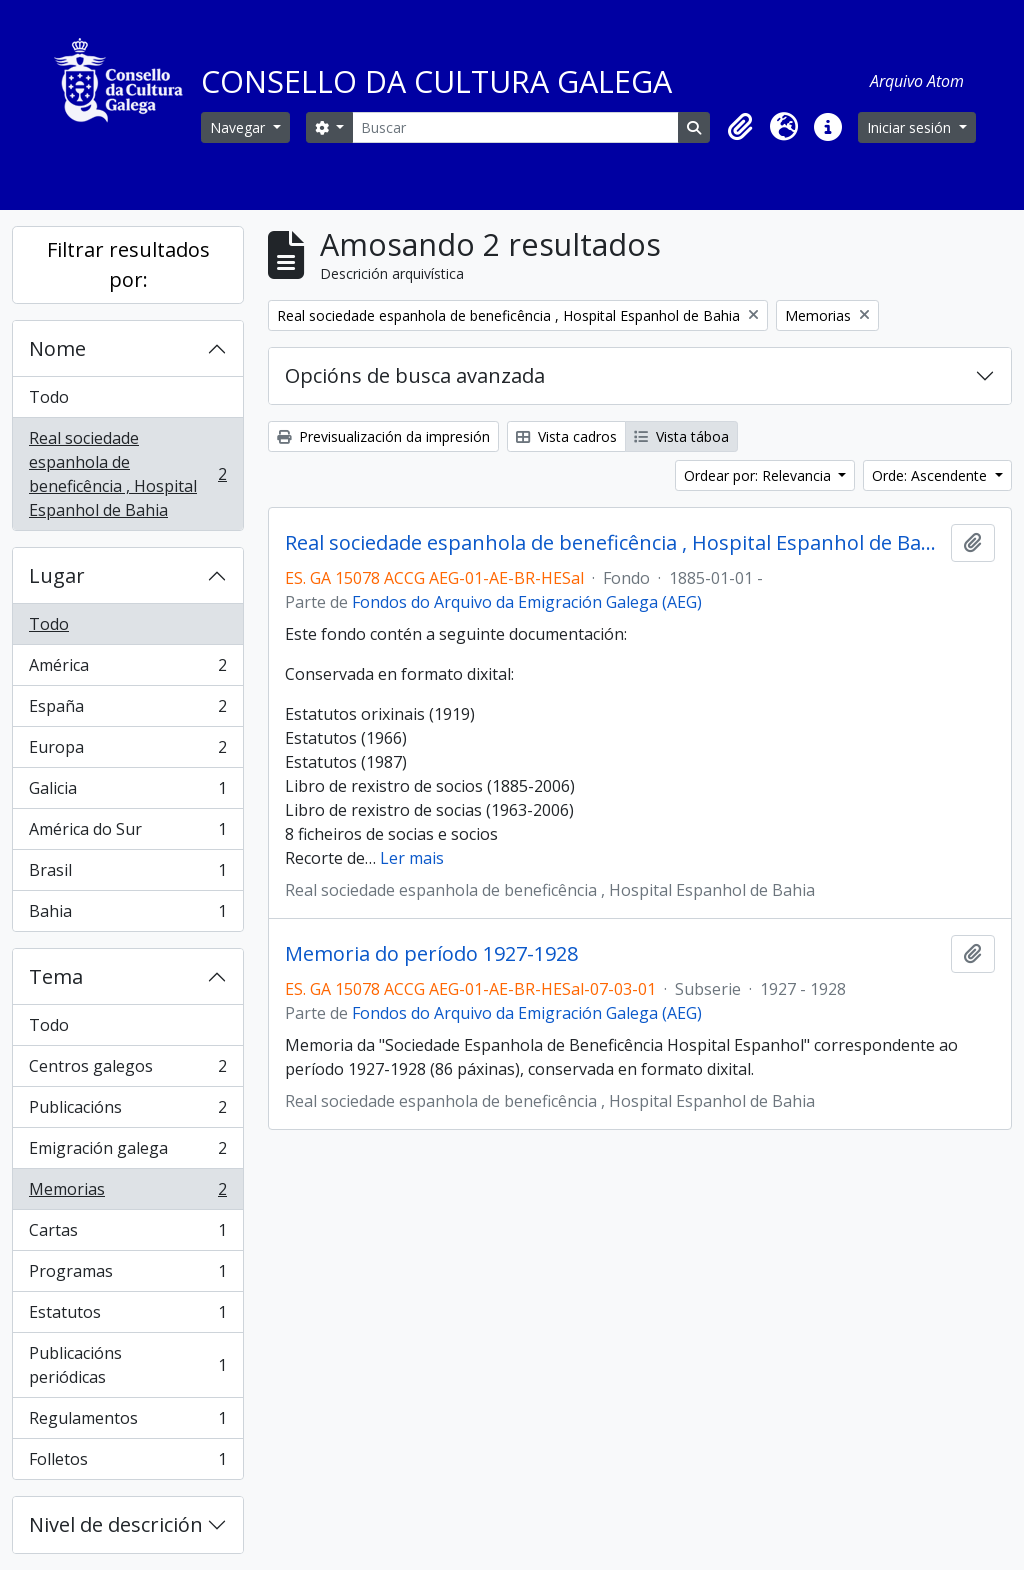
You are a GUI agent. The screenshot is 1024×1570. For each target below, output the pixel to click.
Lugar (57, 575)
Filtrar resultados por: (128, 264)
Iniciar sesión (911, 127)
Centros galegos (127, 1070)
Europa (127, 751)
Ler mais (412, 858)
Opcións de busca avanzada (415, 375)
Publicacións (127, 1111)
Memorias (127, 1193)
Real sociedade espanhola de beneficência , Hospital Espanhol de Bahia (127, 474)
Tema (56, 976)
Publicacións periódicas (127, 1365)
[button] (740, 127)
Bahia (127, 915)
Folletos (127, 1463)
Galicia (127, 792)
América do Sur (127, 833)
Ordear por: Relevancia (759, 475)
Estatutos (127, 1316)
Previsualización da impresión (383, 436)
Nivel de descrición (116, 1524)
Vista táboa (681, 436)
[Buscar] (515, 127)
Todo (49, 397)
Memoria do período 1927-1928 (431, 954)
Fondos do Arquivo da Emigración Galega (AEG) (527, 602)
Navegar (239, 127)
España (127, 710)
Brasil (127, 874)
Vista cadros (566, 436)
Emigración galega (127, 1152)
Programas (127, 1275)
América (127, 669)
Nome (57, 348)
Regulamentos (127, 1422)
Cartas (127, 1234)
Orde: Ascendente (931, 475)
